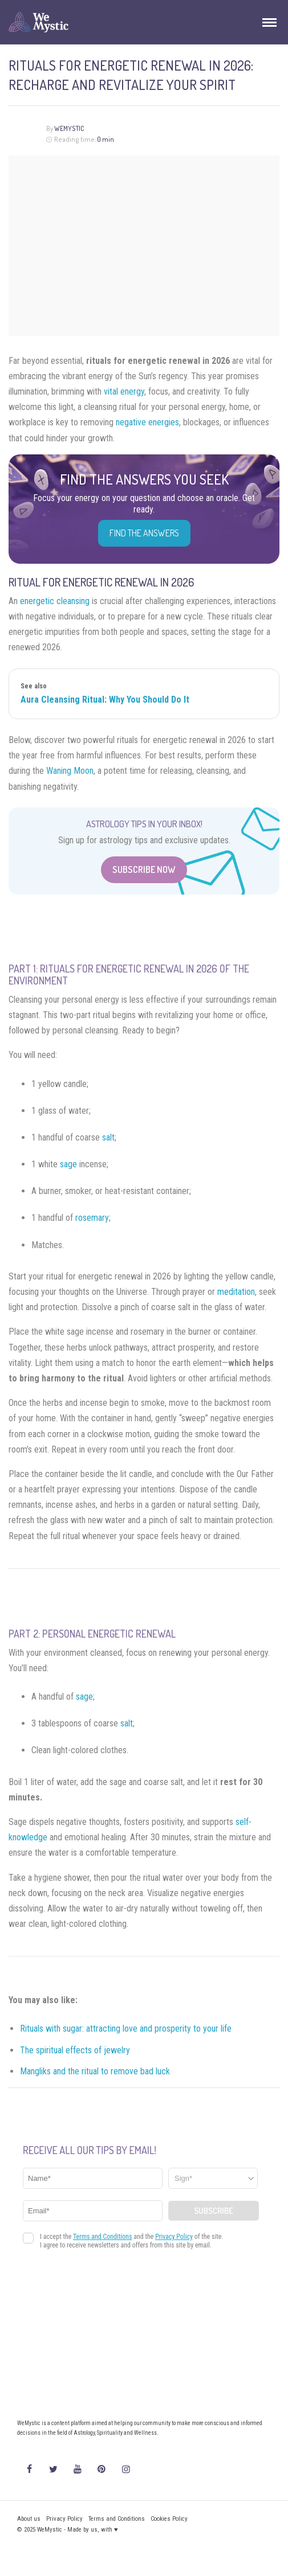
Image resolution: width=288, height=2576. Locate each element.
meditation (236, 1291)
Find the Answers (144, 533)
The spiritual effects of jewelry (75, 2050)
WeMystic (69, 128)
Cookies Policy (169, 2518)
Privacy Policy (64, 2518)
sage (68, 1164)
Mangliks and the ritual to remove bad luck (95, 2071)
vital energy (124, 391)
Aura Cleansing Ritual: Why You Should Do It (105, 699)
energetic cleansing (55, 601)
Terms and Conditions (116, 2518)
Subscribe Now (144, 869)
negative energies (147, 422)
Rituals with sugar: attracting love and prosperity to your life (126, 2028)
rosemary (92, 1217)
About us (28, 2518)
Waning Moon (70, 770)
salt (108, 1137)
